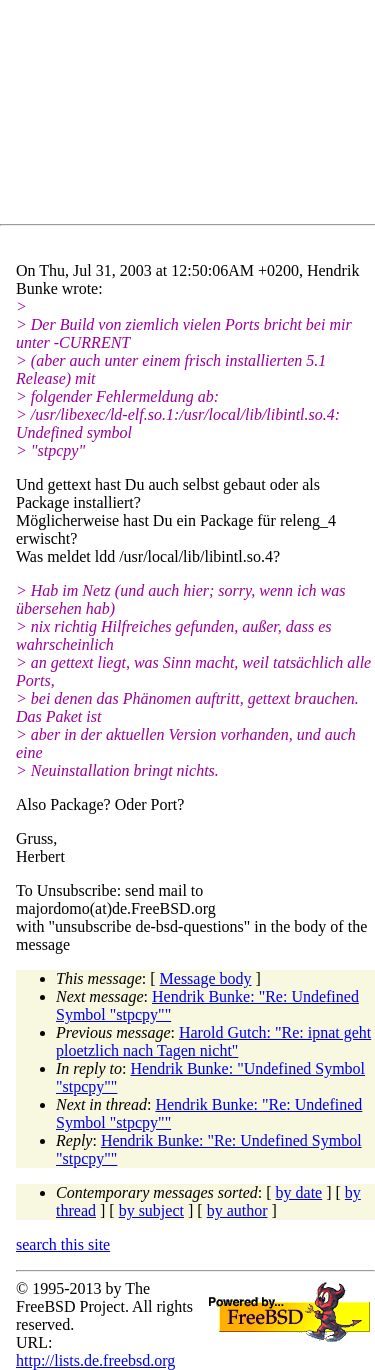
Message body (206, 978)
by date (299, 1192)
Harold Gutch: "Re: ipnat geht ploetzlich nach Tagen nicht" (213, 1041)
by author (237, 1210)
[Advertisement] (195, 116)
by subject (151, 1210)
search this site (63, 1244)
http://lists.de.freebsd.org (95, 1360)
